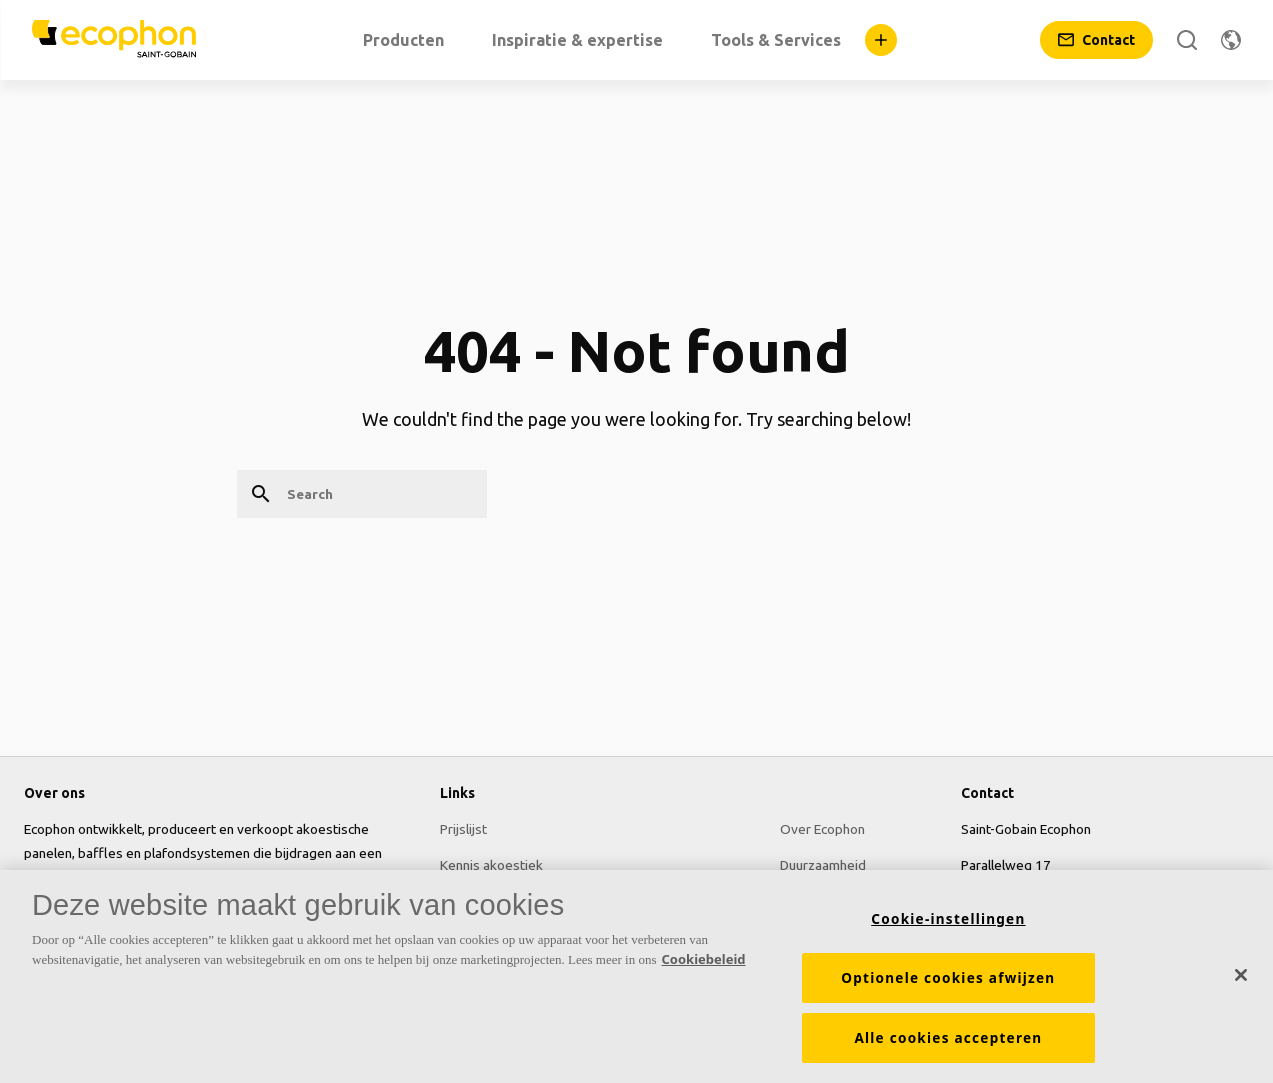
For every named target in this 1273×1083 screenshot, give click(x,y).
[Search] (1187, 40)
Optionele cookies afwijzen (948, 979)
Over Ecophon (822, 829)
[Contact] (1096, 40)
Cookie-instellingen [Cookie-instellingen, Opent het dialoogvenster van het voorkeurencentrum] (948, 920)
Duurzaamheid (823, 865)
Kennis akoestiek (491, 865)
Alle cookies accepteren (948, 1039)
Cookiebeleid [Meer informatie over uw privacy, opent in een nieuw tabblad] (704, 959)
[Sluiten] (1241, 975)
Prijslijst (463, 829)
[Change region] (1231, 40)
